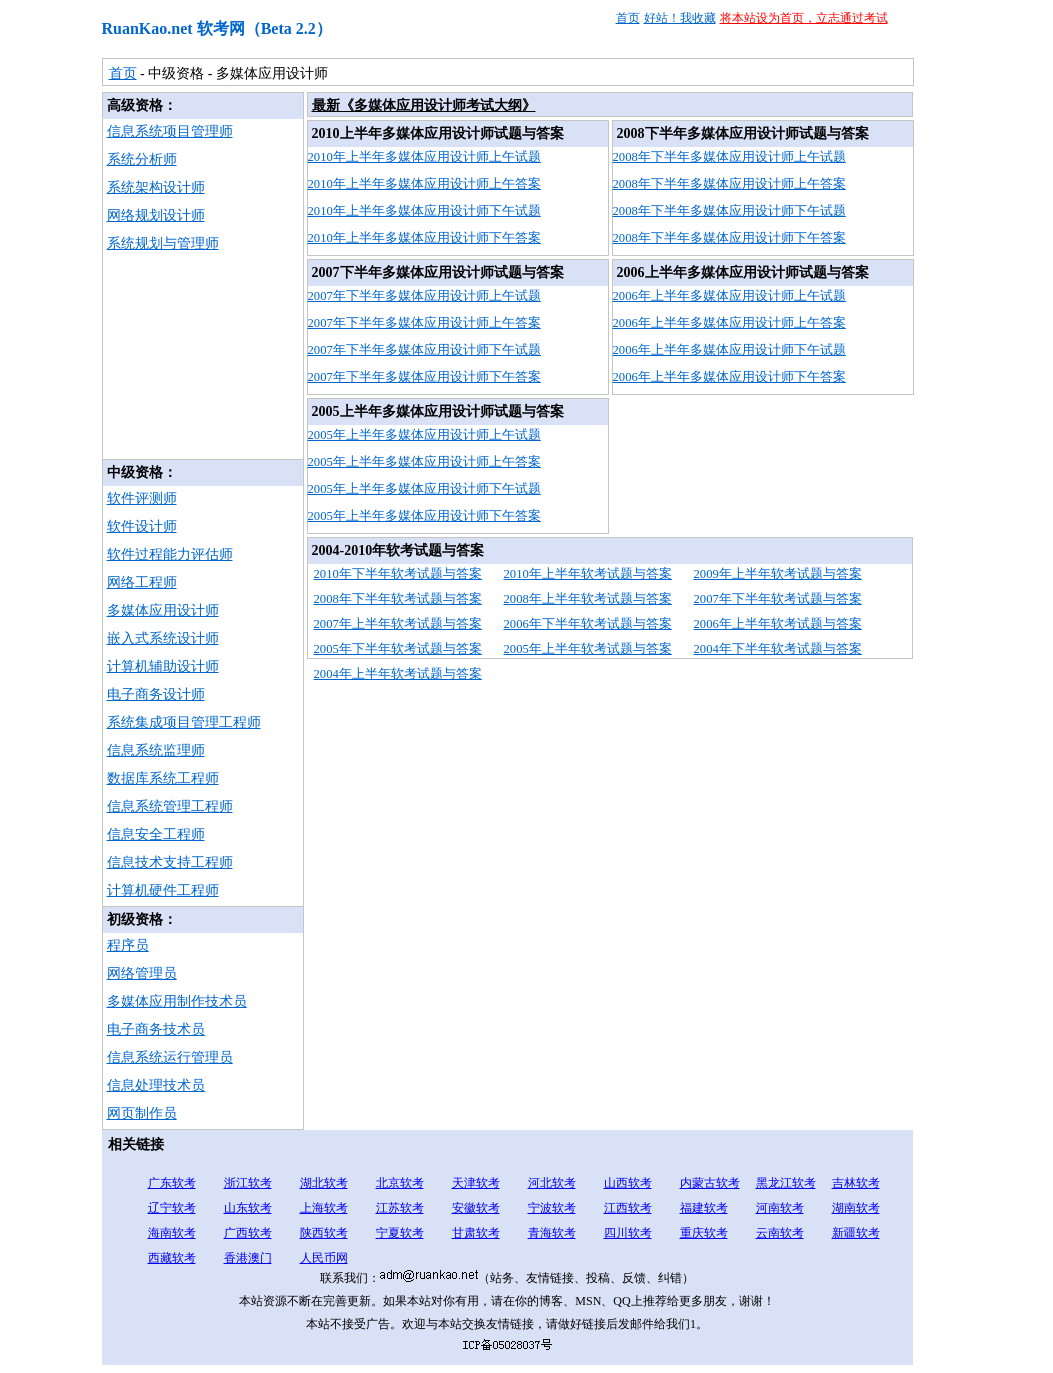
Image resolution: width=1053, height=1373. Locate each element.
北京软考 (400, 1183)
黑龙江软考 (786, 1183)
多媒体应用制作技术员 (177, 1001)
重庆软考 (704, 1233)
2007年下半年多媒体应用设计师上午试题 (424, 296)
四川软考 (628, 1233)
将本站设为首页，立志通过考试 (804, 18)
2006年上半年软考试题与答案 (778, 624)
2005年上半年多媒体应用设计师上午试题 (424, 435)
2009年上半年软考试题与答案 (778, 574)
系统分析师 (142, 159)
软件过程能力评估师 (170, 554)
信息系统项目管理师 (170, 131)
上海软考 (324, 1208)
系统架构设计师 (156, 187)
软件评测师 (142, 498)
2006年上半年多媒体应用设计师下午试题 (729, 350)
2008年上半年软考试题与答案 (588, 599)
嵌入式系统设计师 (163, 638)
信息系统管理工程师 (170, 806)
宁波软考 (552, 1208)
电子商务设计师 (156, 694)
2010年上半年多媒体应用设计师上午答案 (424, 184)
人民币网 (324, 1258)
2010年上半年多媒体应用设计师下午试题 (424, 211)
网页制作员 (142, 1113)
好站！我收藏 (680, 18)
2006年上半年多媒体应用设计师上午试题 (729, 296)
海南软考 (172, 1233)
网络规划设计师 (156, 215)
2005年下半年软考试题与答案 (398, 649)
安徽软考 (476, 1208)
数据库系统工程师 (163, 778)
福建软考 (704, 1208)
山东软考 (248, 1208)
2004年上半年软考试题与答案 (398, 674)
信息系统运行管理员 (170, 1057)
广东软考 (172, 1183)
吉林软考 (856, 1183)
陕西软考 (324, 1233)
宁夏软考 (400, 1233)
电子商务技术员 (156, 1029)
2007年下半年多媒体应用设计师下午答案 (424, 377)
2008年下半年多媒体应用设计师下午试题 (729, 211)
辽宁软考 (172, 1208)
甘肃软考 (476, 1233)
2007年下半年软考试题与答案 (778, 599)
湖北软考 (324, 1183)
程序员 (128, 945)
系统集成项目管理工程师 (184, 722)
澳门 (260, 1258)
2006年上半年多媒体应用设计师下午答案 (729, 377)
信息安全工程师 (156, 834)
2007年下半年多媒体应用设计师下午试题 (424, 350)
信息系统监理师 (156, 750)
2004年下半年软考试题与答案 (778, 649)
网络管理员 (142, 973)
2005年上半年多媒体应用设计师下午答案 (424, 516)
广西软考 (248, 1233)
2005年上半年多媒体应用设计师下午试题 (424, 489)
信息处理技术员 (156, 1085)
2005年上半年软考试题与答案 (588, 649)
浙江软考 (248, 1183)
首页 (628, 18)
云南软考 (780, 1233)
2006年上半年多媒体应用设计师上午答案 (729, 323)
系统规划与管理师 (163, 243)
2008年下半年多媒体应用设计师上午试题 (729, 157)
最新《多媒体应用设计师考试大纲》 (424, 105)
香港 (236, 1258)
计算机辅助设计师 (163, 666)
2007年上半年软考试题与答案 (398, 624)
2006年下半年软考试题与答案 (588, 624)
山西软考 (628, 1183)
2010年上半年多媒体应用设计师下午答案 (424, 238)
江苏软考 (400, 1208)
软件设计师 (142, 526)
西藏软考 (172, 1258)
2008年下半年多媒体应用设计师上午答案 (729, 184)
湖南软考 (856, 1208)
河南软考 (780, 1208)
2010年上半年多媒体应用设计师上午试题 (424, 157)
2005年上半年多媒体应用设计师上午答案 (424, 462)
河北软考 (552, 1183)
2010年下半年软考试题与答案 (398, 574)
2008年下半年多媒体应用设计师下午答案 (729, 238)
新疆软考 (856, 1233)
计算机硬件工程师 (163, 890)
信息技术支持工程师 (170, 862)
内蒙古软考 (710, 1183)
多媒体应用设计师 (163, 610)
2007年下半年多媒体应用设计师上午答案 (424, 323)
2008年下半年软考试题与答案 (398, 599)
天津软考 (476, 1183)
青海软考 (552, 1233)
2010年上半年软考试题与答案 (588, 574)
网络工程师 (142, 582)
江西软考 (628, 1208)
